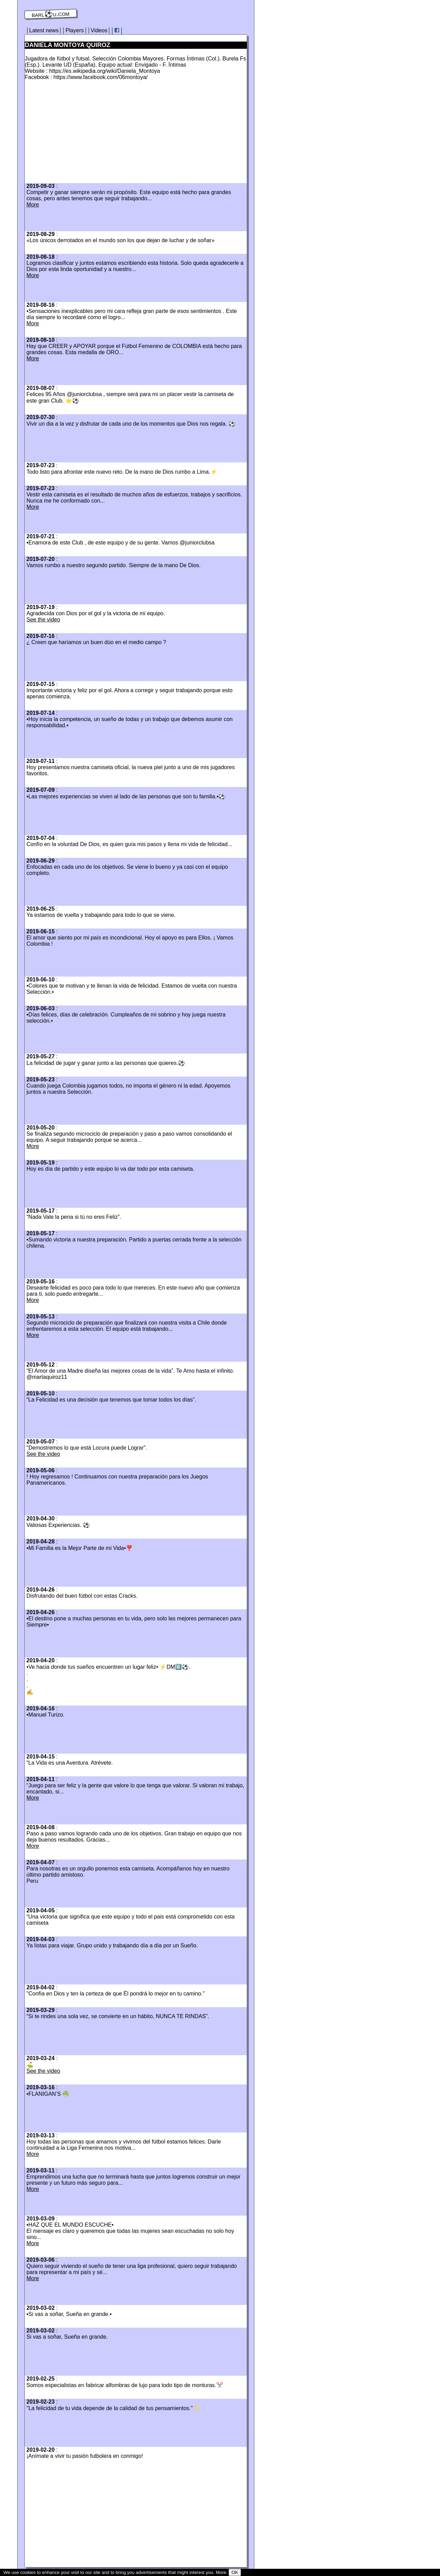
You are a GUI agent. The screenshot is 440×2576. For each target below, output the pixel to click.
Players (74, 30)
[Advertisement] (82, 134)
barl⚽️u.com (51, 14)
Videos (99, 30)
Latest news (43, 30)
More (32, 204)
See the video (43, 619)
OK (234, 2572)
